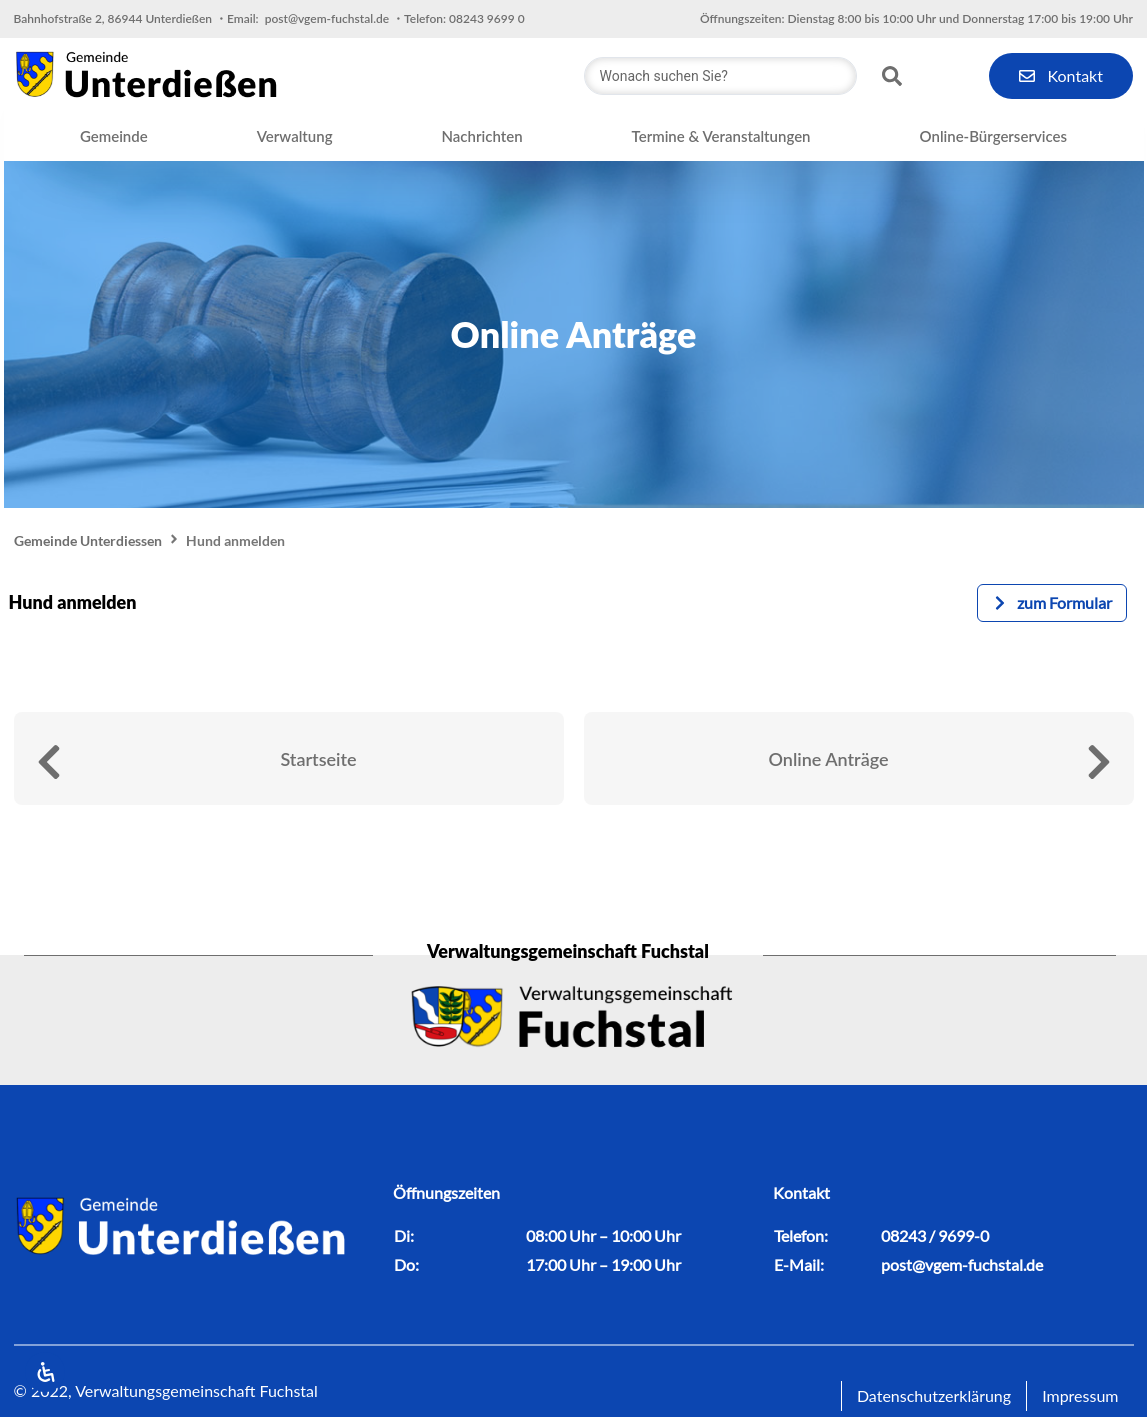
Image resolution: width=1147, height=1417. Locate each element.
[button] (114, 137)
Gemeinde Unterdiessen (88, 540)
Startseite (318, 759)
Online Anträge (828, 759)
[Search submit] (892, 76)
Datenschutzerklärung (934, 1395)
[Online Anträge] (1099, 762)
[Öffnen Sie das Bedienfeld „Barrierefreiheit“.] (45, 1372)
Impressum (1080, 1395)
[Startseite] (49, 762)
